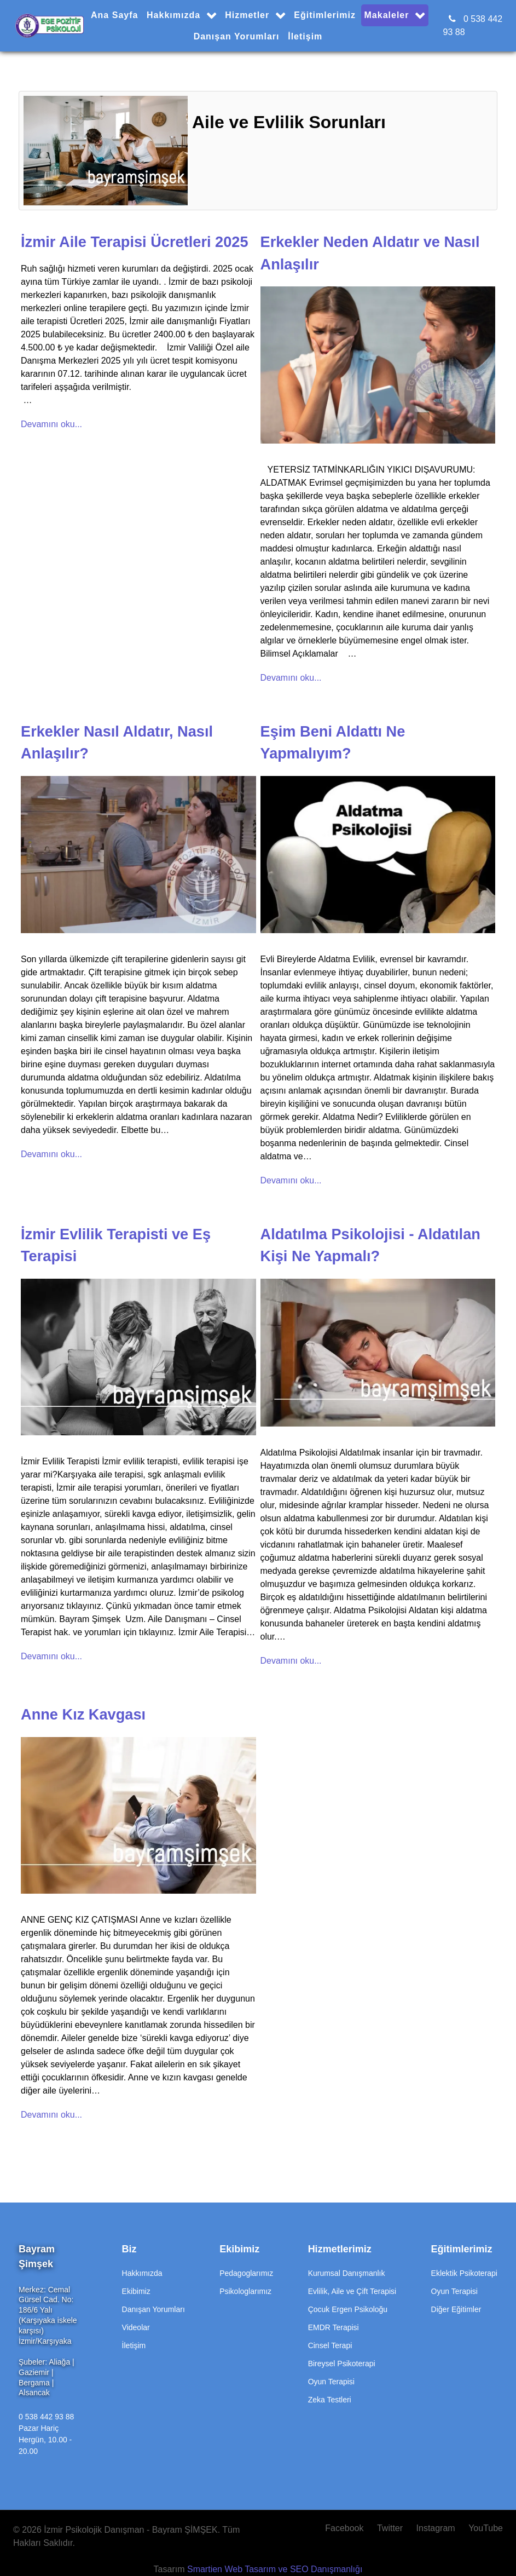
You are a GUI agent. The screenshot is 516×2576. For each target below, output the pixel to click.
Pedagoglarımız (246, 2273)
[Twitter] (391, 2528)
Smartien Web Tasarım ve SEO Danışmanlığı (274, 2569)
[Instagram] (437, 2528)
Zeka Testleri (329, 2399)
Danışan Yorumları (153, 2309)
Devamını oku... (51, 424)
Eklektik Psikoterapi (464, 2273)
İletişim (134, 2345)
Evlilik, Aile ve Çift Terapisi (352, 2291)
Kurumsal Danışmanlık (346, 2273)
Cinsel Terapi (330, 2345)
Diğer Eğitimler (456, 2309)
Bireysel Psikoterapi (341, 2363)
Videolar (136, 2327)
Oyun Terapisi (331, 2381)
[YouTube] (483, 2528)
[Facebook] (348, 2528)
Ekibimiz (136, 2291)
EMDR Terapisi (333, 2327)
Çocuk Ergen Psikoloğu (348, 2309)
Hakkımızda (142, 2273)
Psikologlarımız (245, 2291)
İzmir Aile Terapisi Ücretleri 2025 (134, 241)
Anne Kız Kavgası (83, 1714)
